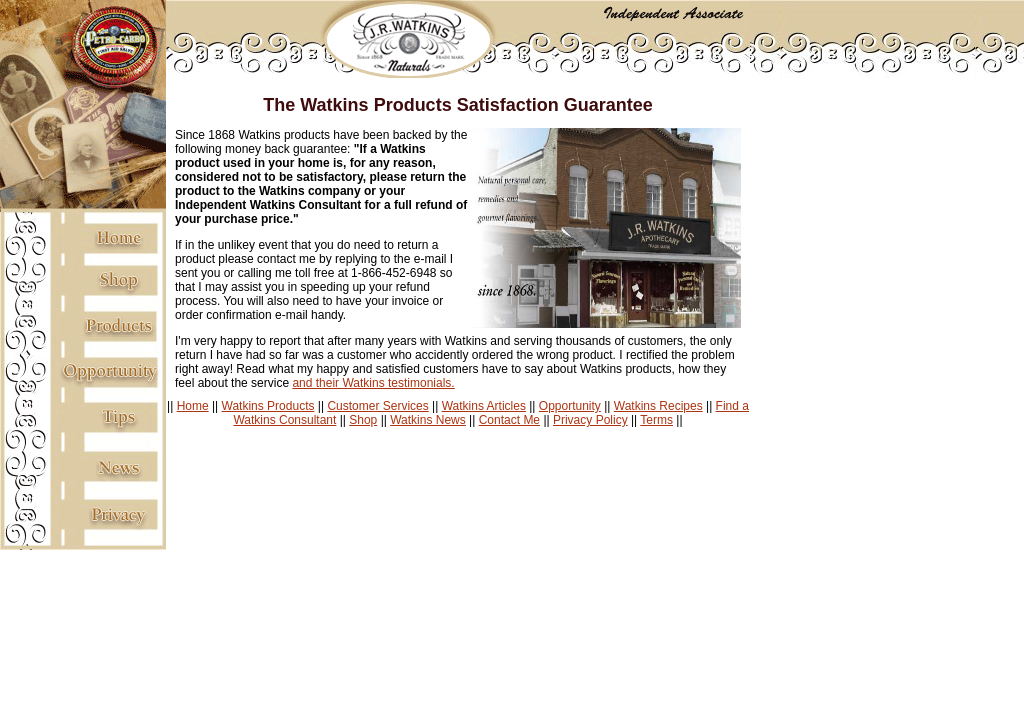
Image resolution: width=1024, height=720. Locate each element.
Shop (363, 420)
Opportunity (570, 406)
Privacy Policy (590, 420)
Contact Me (509, 420)
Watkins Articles (484, 406)
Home (193, 406)
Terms (656, 420)
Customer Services (377, 406)
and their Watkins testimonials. (373, 383)
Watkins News (428, 420)
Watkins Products (268, 406)
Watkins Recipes (658, 406)
